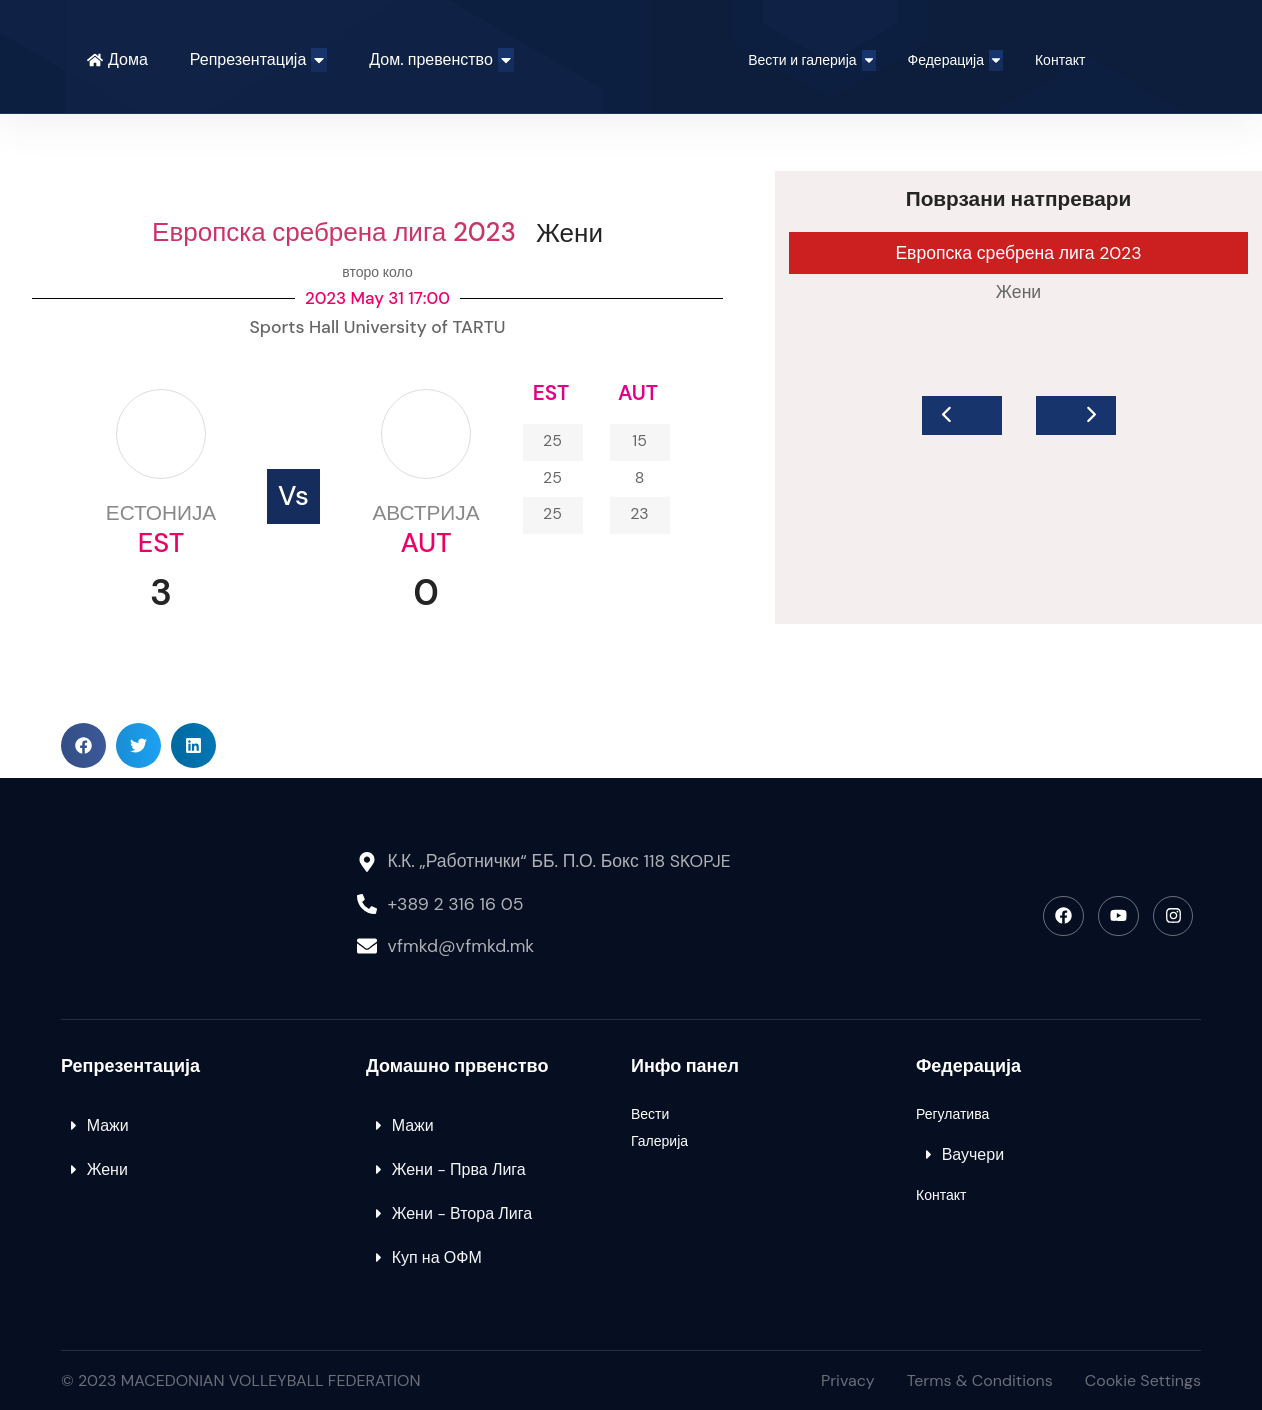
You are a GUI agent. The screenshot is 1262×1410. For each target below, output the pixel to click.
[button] (83, 745)
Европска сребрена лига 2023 (334, 232)
